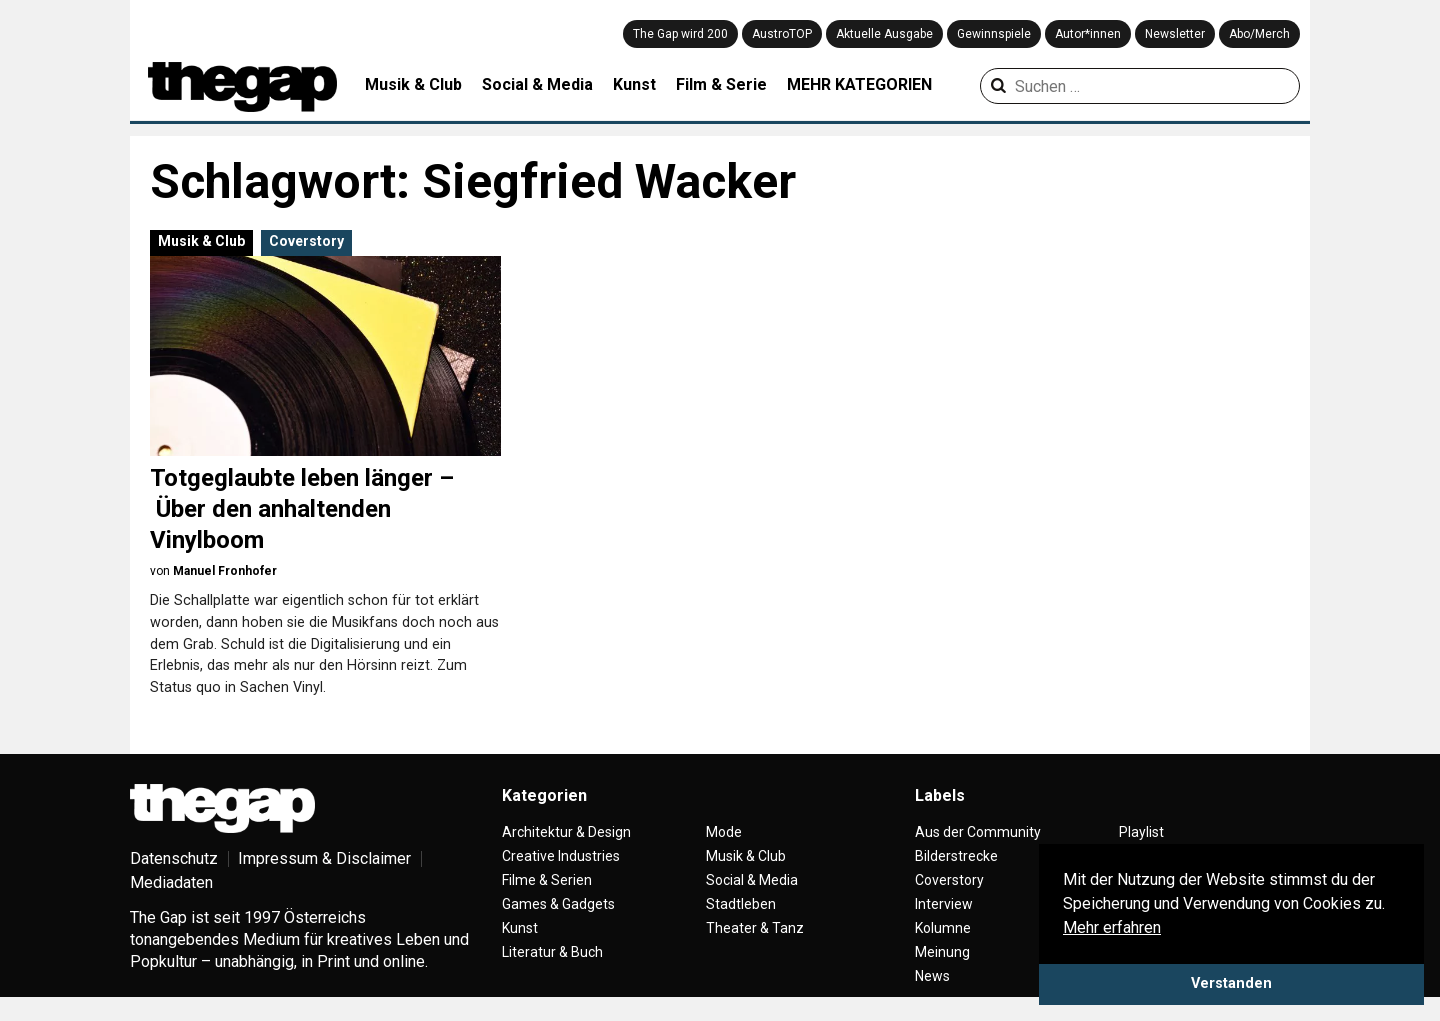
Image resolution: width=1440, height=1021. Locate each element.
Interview (944, 904)
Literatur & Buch (552, 952)
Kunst (634, 84)
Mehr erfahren (1112, 927)
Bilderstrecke (956, 856)
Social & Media (537, 84)
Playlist (1141, 832)
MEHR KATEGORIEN (859, 84)
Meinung (942, 952)
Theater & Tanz (755, 928)
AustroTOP (782, 34)
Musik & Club (413, 84)
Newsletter (1175, 34)
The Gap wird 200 (680, 34)
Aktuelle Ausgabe (884, 34)
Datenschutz (174, 858)
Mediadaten (171, 882)
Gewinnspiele (994, 34)
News (932, 976)
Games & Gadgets (558, 904)
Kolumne (943, 928)
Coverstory (306, 241)
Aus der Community (978, 832)
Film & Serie (721, 84)
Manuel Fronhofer (225, 571)
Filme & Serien (547, 880)
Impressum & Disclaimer (324, 858)
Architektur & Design (566, 832)
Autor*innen (1088, 34)
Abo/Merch (1259, 34)
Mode (724, 832)
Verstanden (1231, 983)
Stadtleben (741, 904)
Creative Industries (561, 856)
